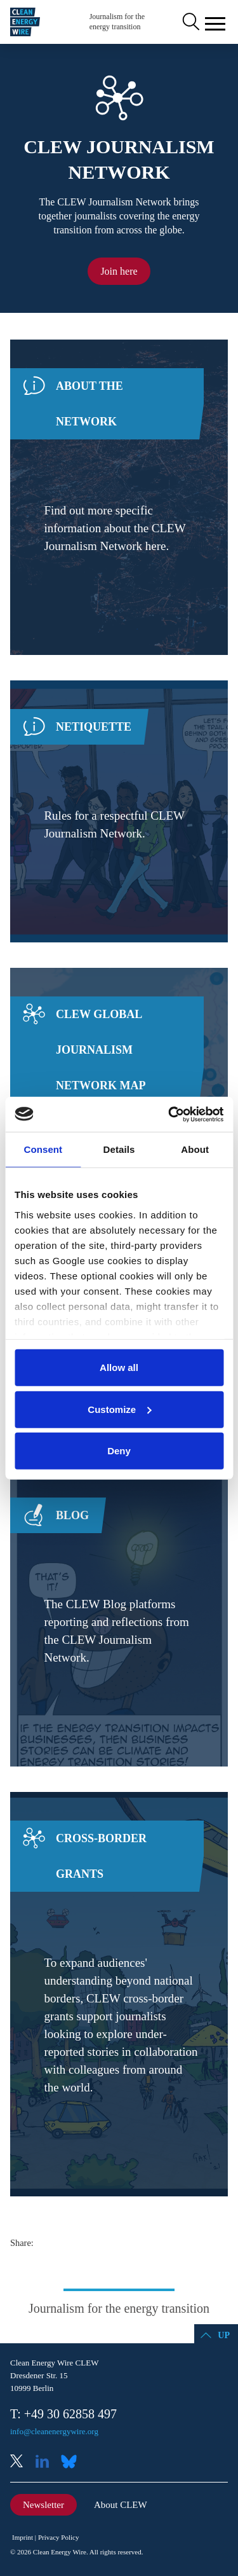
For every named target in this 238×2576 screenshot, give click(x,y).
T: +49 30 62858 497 (63, 2413)
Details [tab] (119, 1149)
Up (224, 2335)
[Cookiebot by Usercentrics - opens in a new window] (169, 1114)
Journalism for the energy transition (117, 21)
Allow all (119, 1367)
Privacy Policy (58, 2537)
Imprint (22, 2537)
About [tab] (195, 1149)
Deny (119, 1450)
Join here (118, 271)
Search (189, 22)
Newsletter (43, 2505)
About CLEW (120, 2505)
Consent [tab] (42, 1149)
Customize (119, 1408)
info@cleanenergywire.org (54, 2431)
